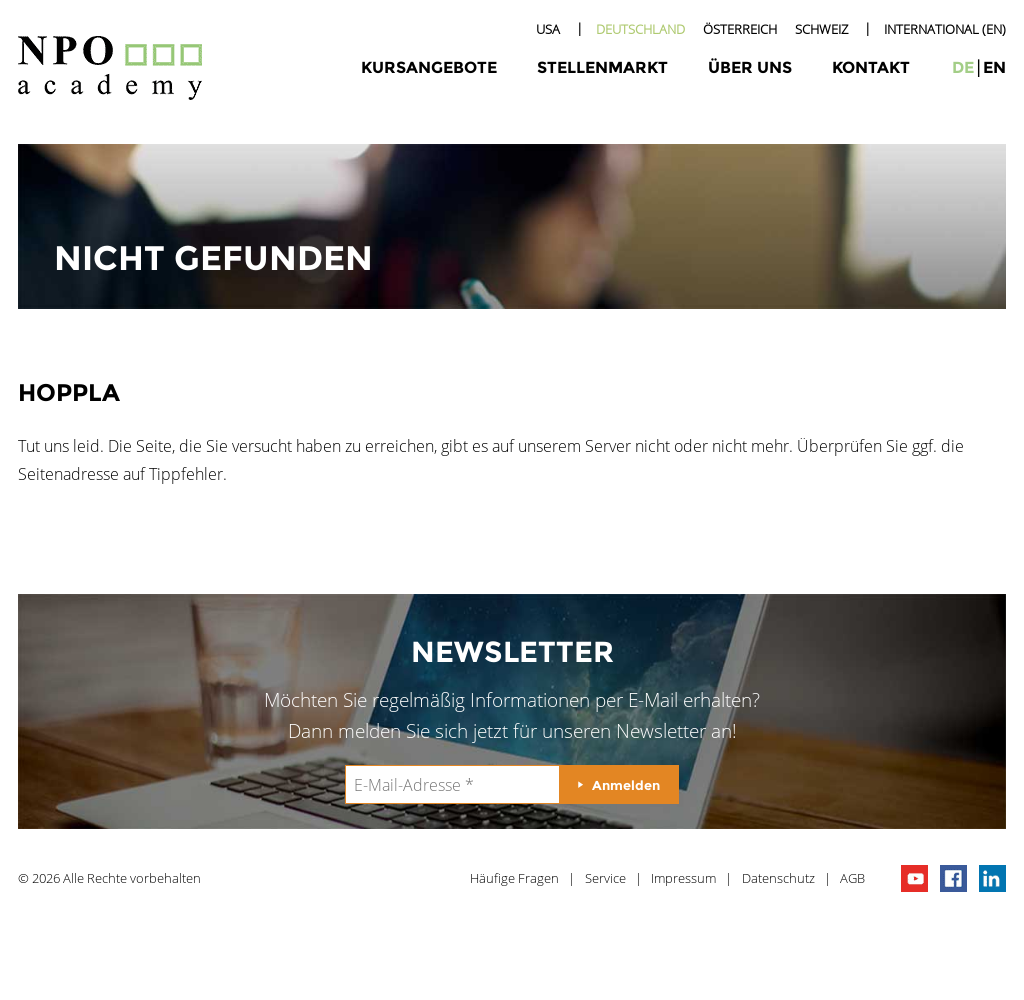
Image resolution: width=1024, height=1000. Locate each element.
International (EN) (945, 29)
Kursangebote (429, 67)
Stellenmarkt (602, 67)
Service (605, 878)
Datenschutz (778, 878)
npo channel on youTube (914, 878)
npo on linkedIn (992, 878)
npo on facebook (953, 878)
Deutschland (640, 29)
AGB (852, 878)
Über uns (750, 67)
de (963, 67)
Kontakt (871, 67)
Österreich (740, 29)
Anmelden (626, 785)
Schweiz (821, 29)
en (994, 67)
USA (548, 29)
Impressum (683, 878)
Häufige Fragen (514, 878)
